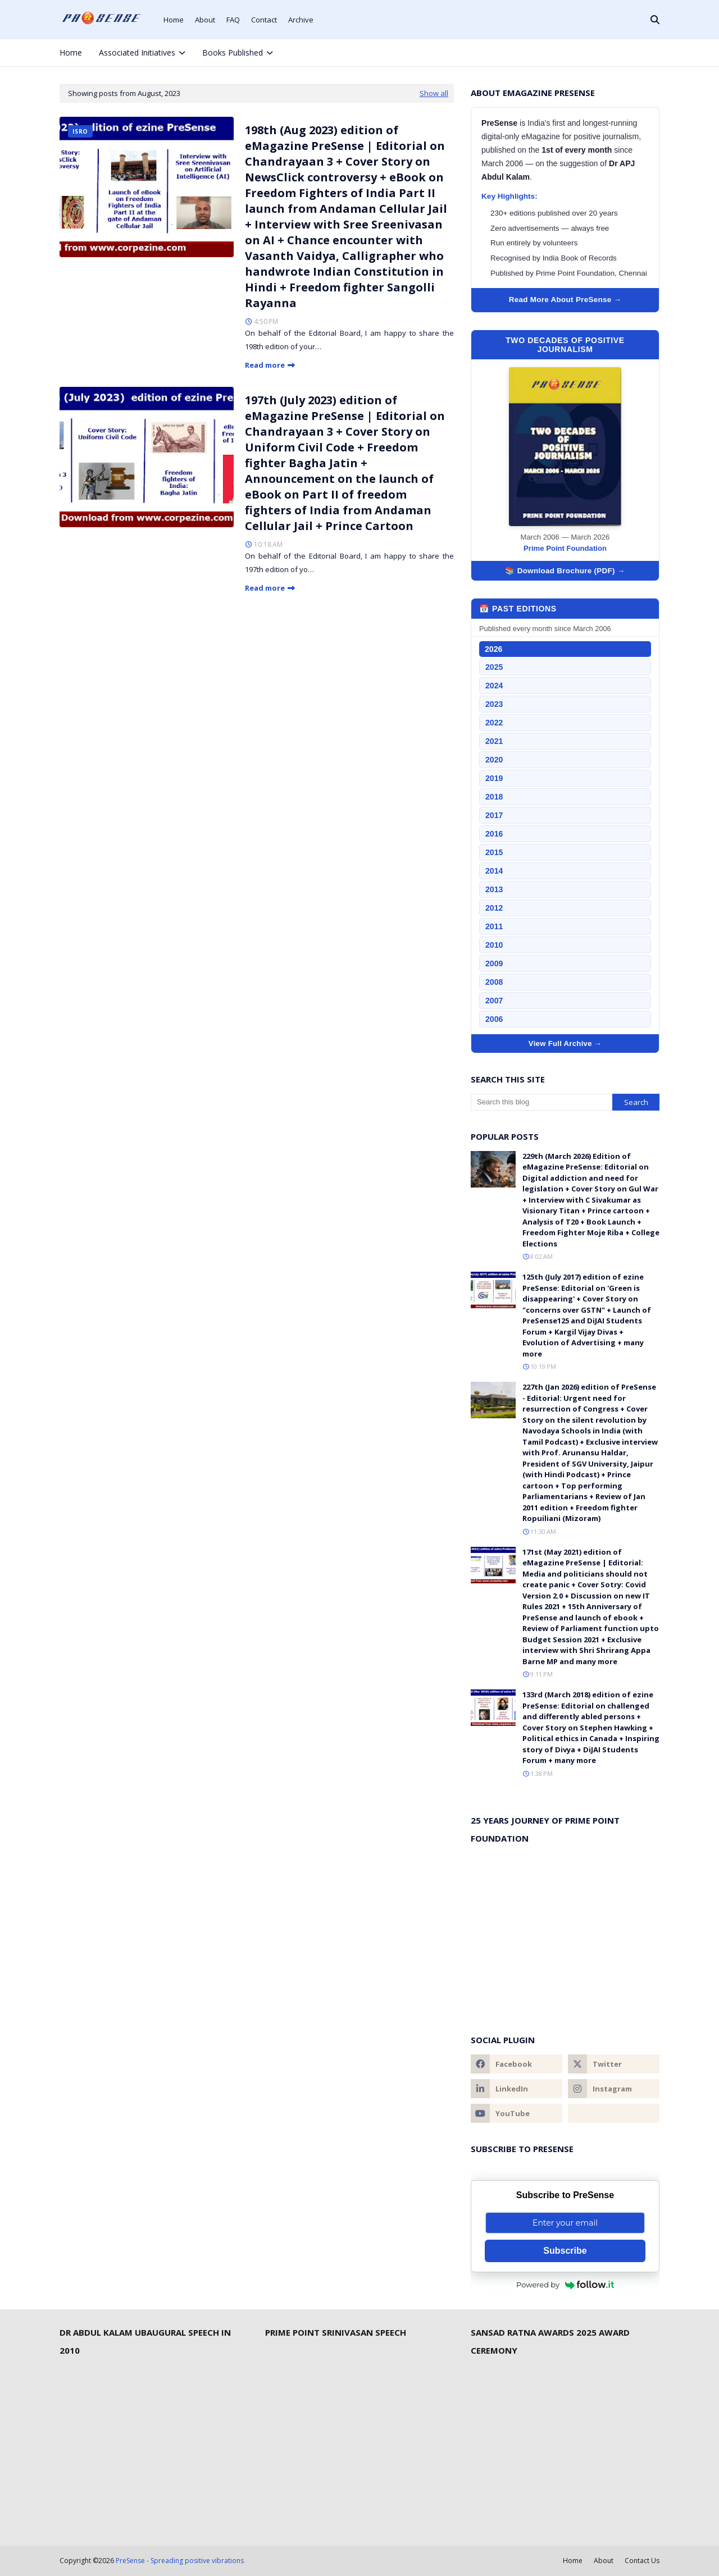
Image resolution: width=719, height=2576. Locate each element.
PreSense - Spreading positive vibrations (180, 2560)
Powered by (565, 2284)
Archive (300, 20)
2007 (494, 1000)
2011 (494, 926)
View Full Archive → (565, 1043)
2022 (494, 722)
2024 (494, 685)
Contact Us (642, 2560)
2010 (494, 944)
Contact (264, 20)
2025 (494, 667)
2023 (494, 704)
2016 (494, 833)
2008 (494, 982)
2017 (494, 815)
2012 (494, 907)
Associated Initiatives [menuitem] (137, 52)
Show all (434, 93)
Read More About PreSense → (565, 299)
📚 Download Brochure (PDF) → (565, 571)
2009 (494, 963)
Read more (265, 365)
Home (173, 20)
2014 (494, 870)
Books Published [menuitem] (232, 52)
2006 (494, 1019)
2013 (494, 889)
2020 (494, 759)
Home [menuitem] (71, 52)
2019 (494, 778)
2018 (494, 796)
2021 (494, 741)
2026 (493, 649)
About (205, 20)
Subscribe (564, 2250)
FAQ (233, 20)
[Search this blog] (541, 1102)
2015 (494, 852)
